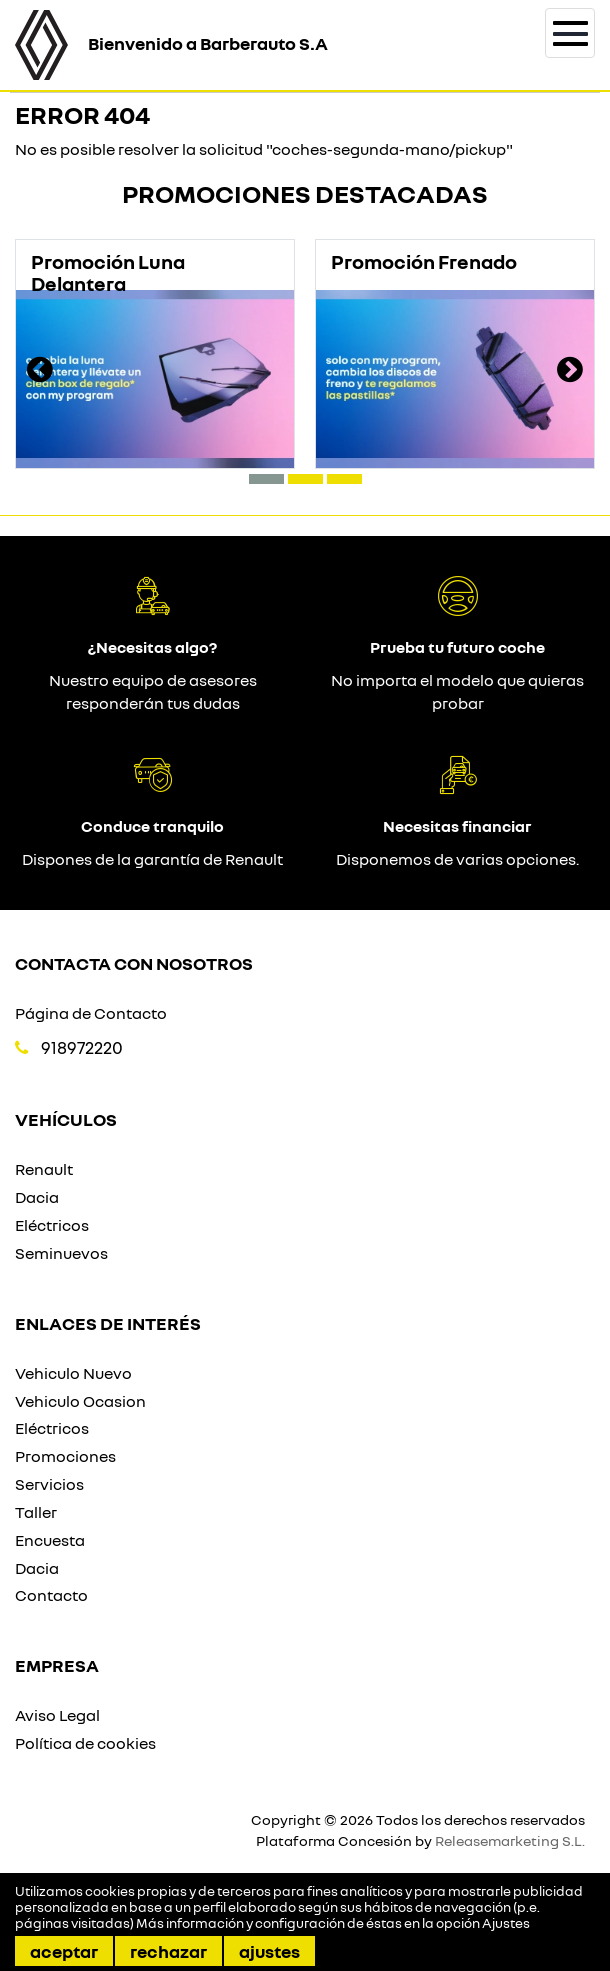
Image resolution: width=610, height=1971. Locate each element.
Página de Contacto (91, 1013)
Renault (44, 1169)
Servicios (49, 1484)
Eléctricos (52, 1225)
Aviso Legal (57, 1715)
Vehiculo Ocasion (80, 1401)
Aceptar (64, 1951)
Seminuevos (61, 1253)
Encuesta (50, 1540)
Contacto (51, 1595)
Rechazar (168, 1951)
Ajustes (269, 1951)
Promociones (65, 1456)
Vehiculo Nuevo (73, 1373)
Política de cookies (85, 1743)
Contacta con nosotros (134, 963)
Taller (36, 1512)
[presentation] (40, 372)
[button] (266, 479)
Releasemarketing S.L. (510, 1840)
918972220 (82, 1047)
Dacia (37, 1197)
